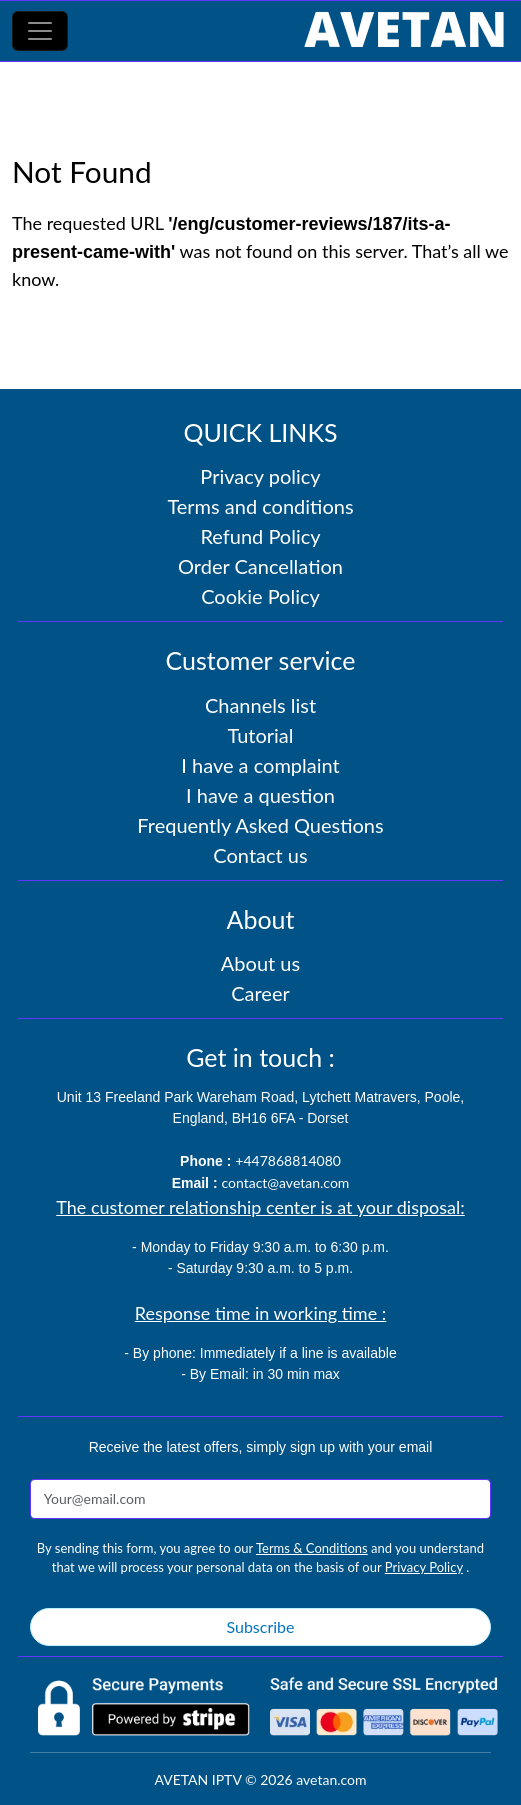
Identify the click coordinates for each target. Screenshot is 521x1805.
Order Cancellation (260, 566)
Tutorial (260, 735)
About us (260, 963)
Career (260, 993)
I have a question (260, 795)
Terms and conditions (260, 506)
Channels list (260, 705)
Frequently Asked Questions (260, 825)
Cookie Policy (260, 596)
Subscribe (260, 1626)
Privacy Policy (424, 1567)
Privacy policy (260, 476)
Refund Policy (260, 536)
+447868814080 (288, 1160)
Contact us (260, 855)
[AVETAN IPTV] (404, 31)
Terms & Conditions (312, 1548)
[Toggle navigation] (40, 31)
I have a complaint (260, 765)
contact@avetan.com (285, 1182)
